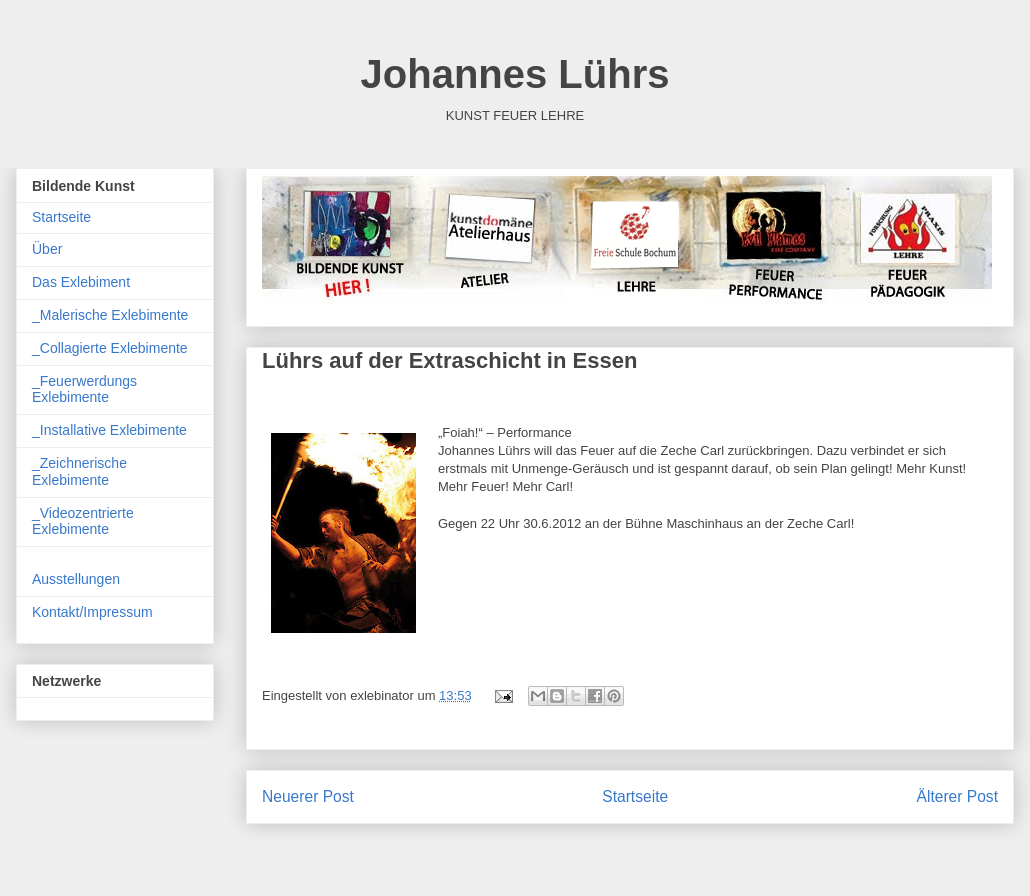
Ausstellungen (76, 579)
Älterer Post (957, 796)
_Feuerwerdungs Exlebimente (84, 389)
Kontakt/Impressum (92, 612)
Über (47, 249)
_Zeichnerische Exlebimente (79, 471)
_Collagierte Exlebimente (110, 348)
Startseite (635, 796)
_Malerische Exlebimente (110, 315)
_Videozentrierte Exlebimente (83, 521)
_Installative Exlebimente (109, 430)
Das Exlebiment (81, 282)
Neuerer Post (308, 796)
